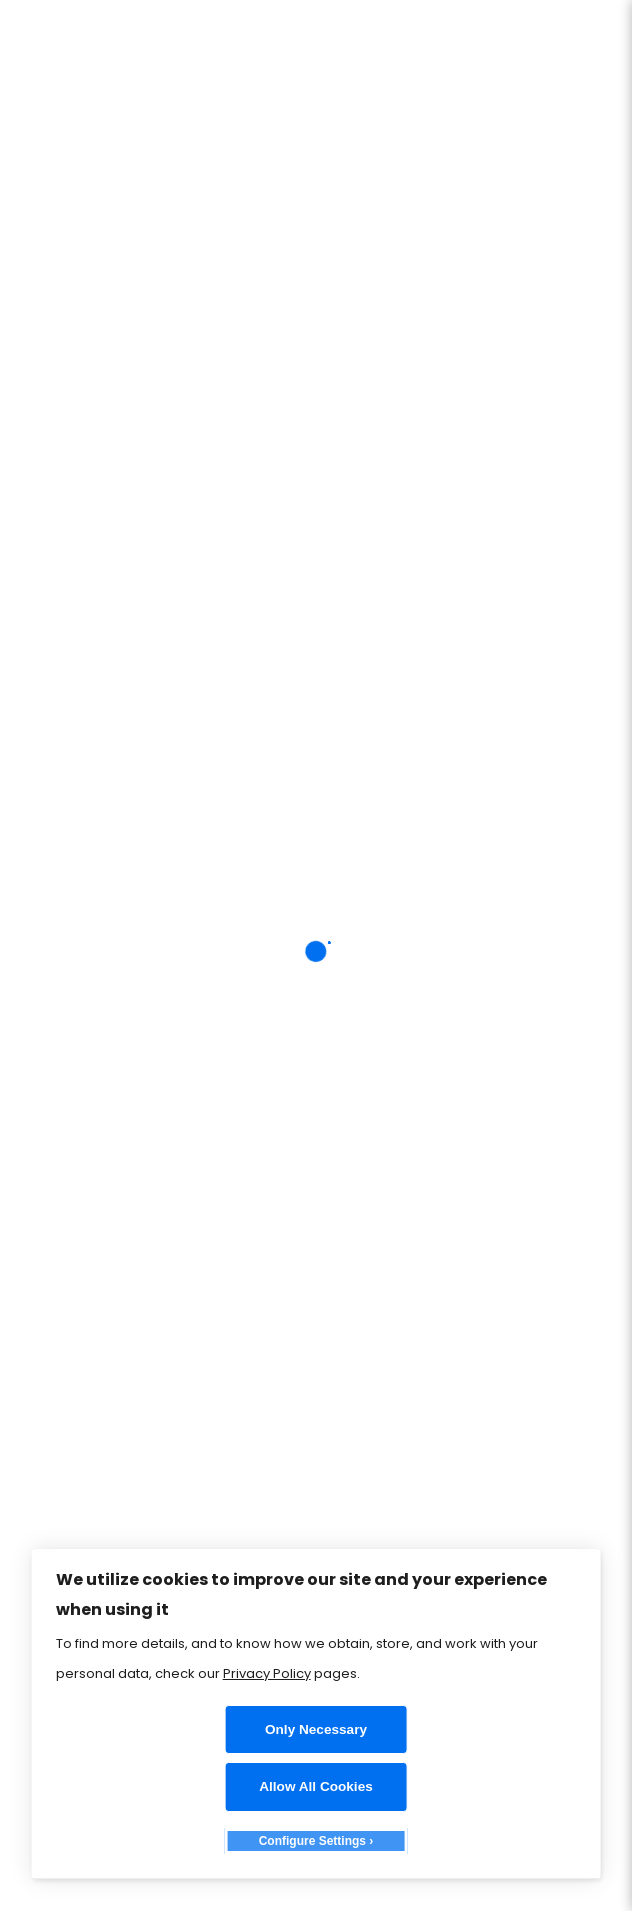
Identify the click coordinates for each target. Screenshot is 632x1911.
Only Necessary (316, 1729)
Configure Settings (312, 1841)
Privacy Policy (267, 1673)
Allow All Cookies (316, 1786)
